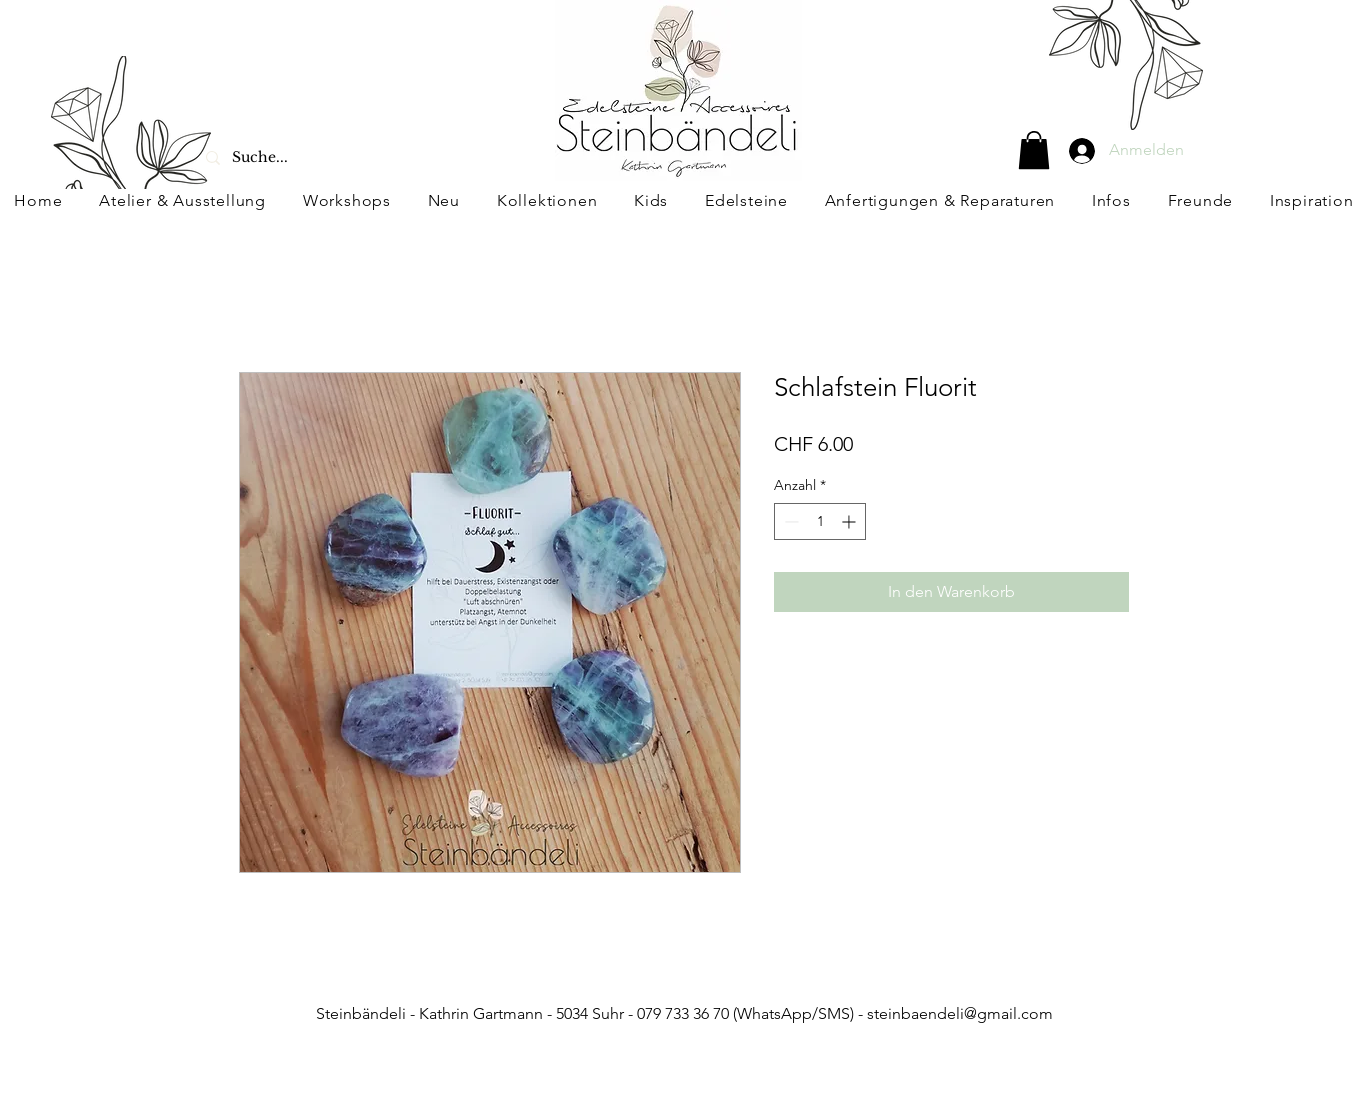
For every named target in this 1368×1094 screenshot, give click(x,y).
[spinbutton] (820, 521)
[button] (1034, 150)
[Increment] (850, 521)
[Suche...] (309, 157)
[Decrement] (789, 521)
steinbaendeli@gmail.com (960, 1013)
